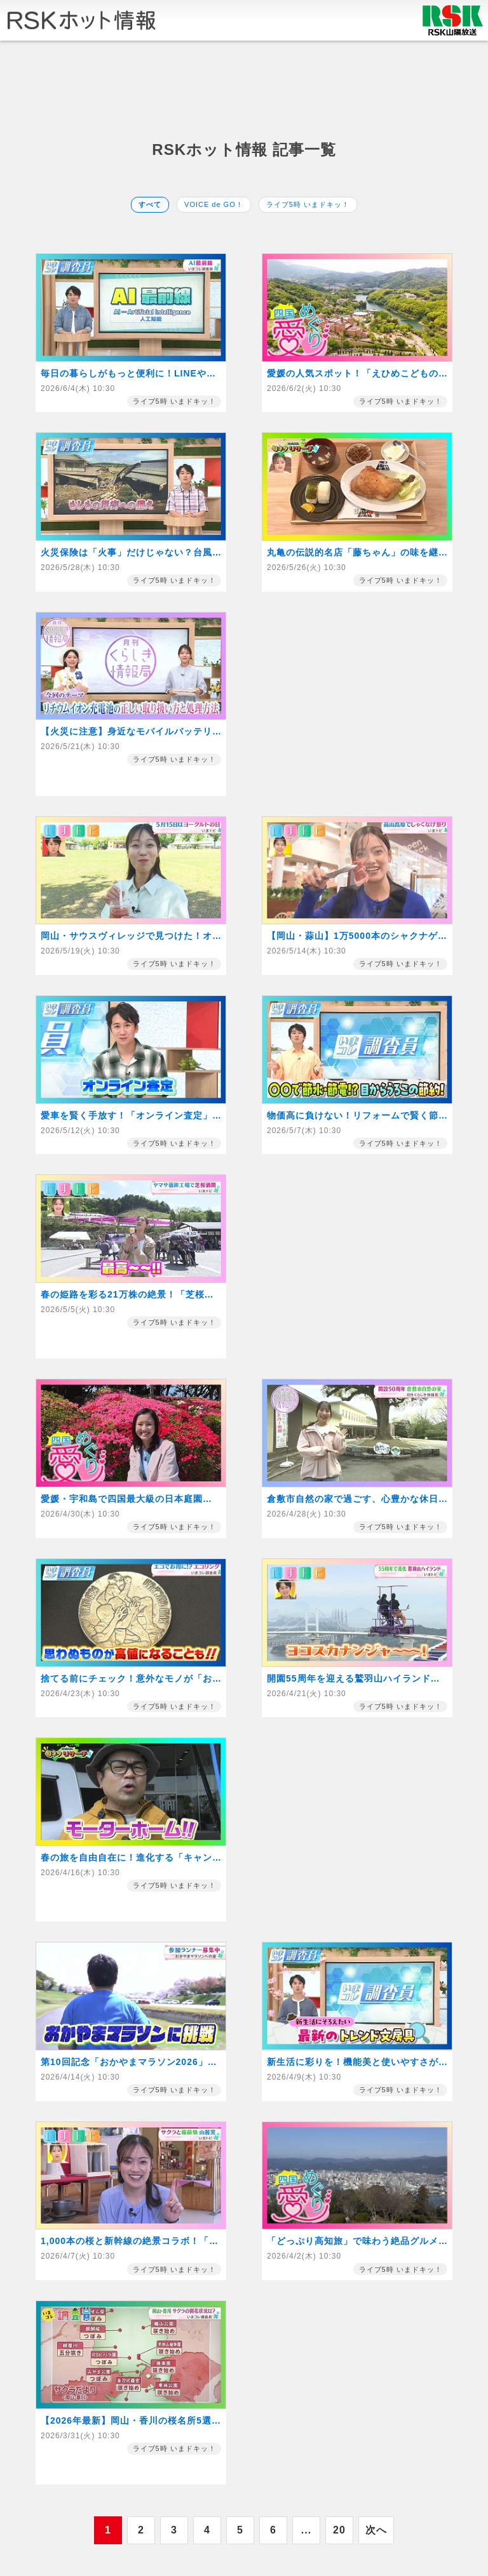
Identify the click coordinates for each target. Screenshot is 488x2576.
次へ (376, 2530)
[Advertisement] (244, 89)
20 (339, 2530)
